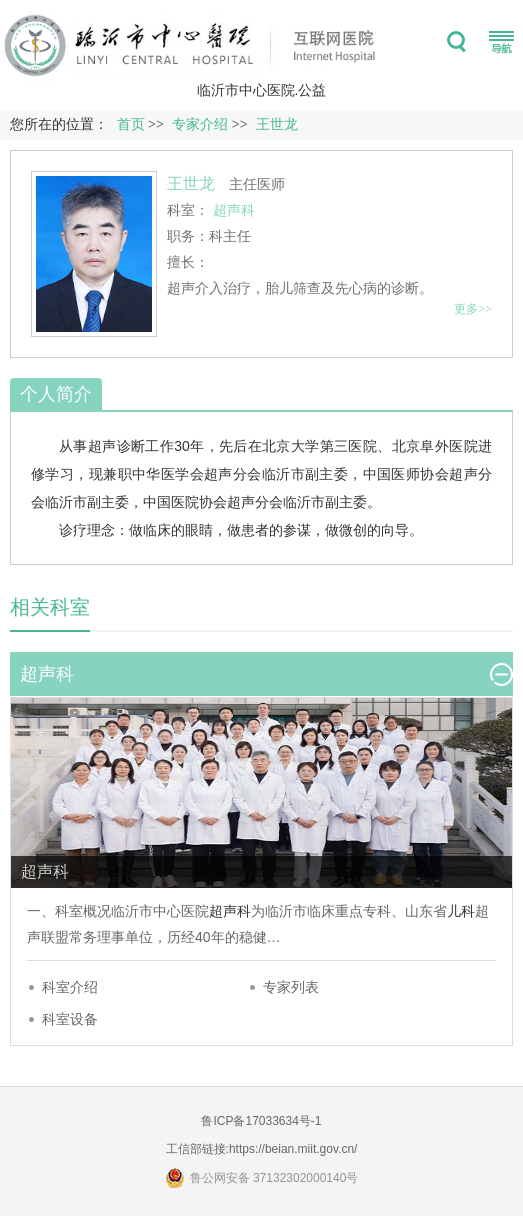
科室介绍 (70, 987)
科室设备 (70, 1019)
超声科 (230, 911)
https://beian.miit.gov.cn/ (293, 1149)
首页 (131, 124)
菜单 (501, 42)
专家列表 (291, 987)
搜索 (456, 42)
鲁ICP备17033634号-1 (261, 1121)
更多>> (473, 309)
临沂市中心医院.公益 (262, 90)
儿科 (461, 911)
